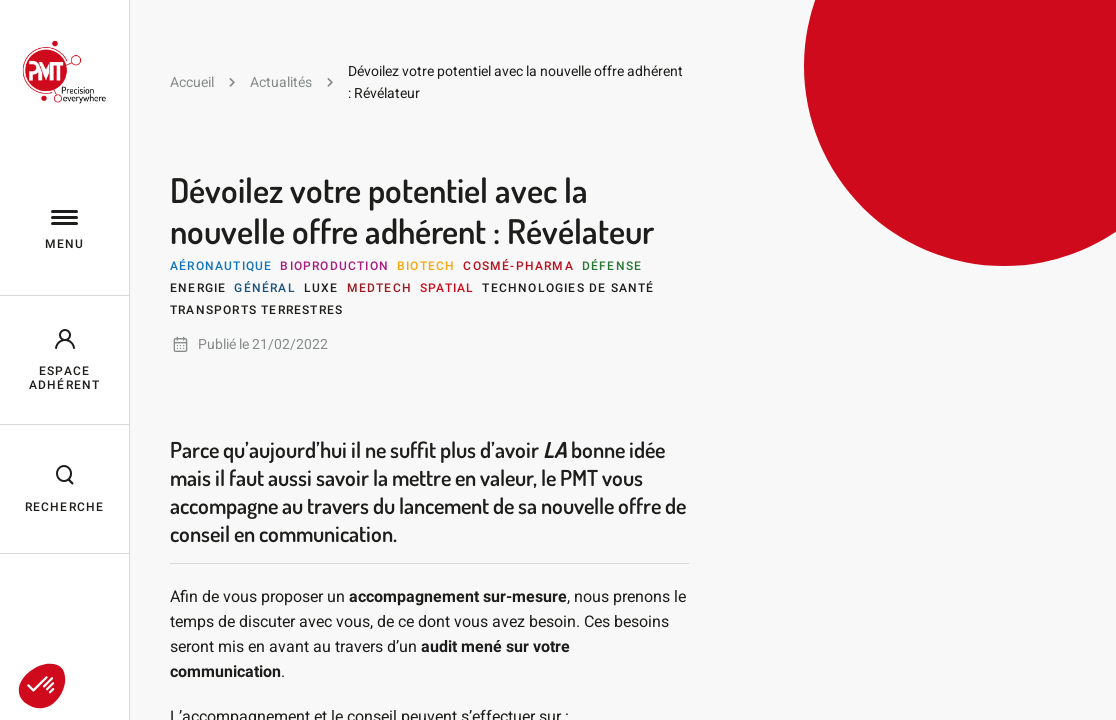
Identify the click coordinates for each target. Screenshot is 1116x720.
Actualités (281, 82)
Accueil (192, 82)
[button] (42, 686)
